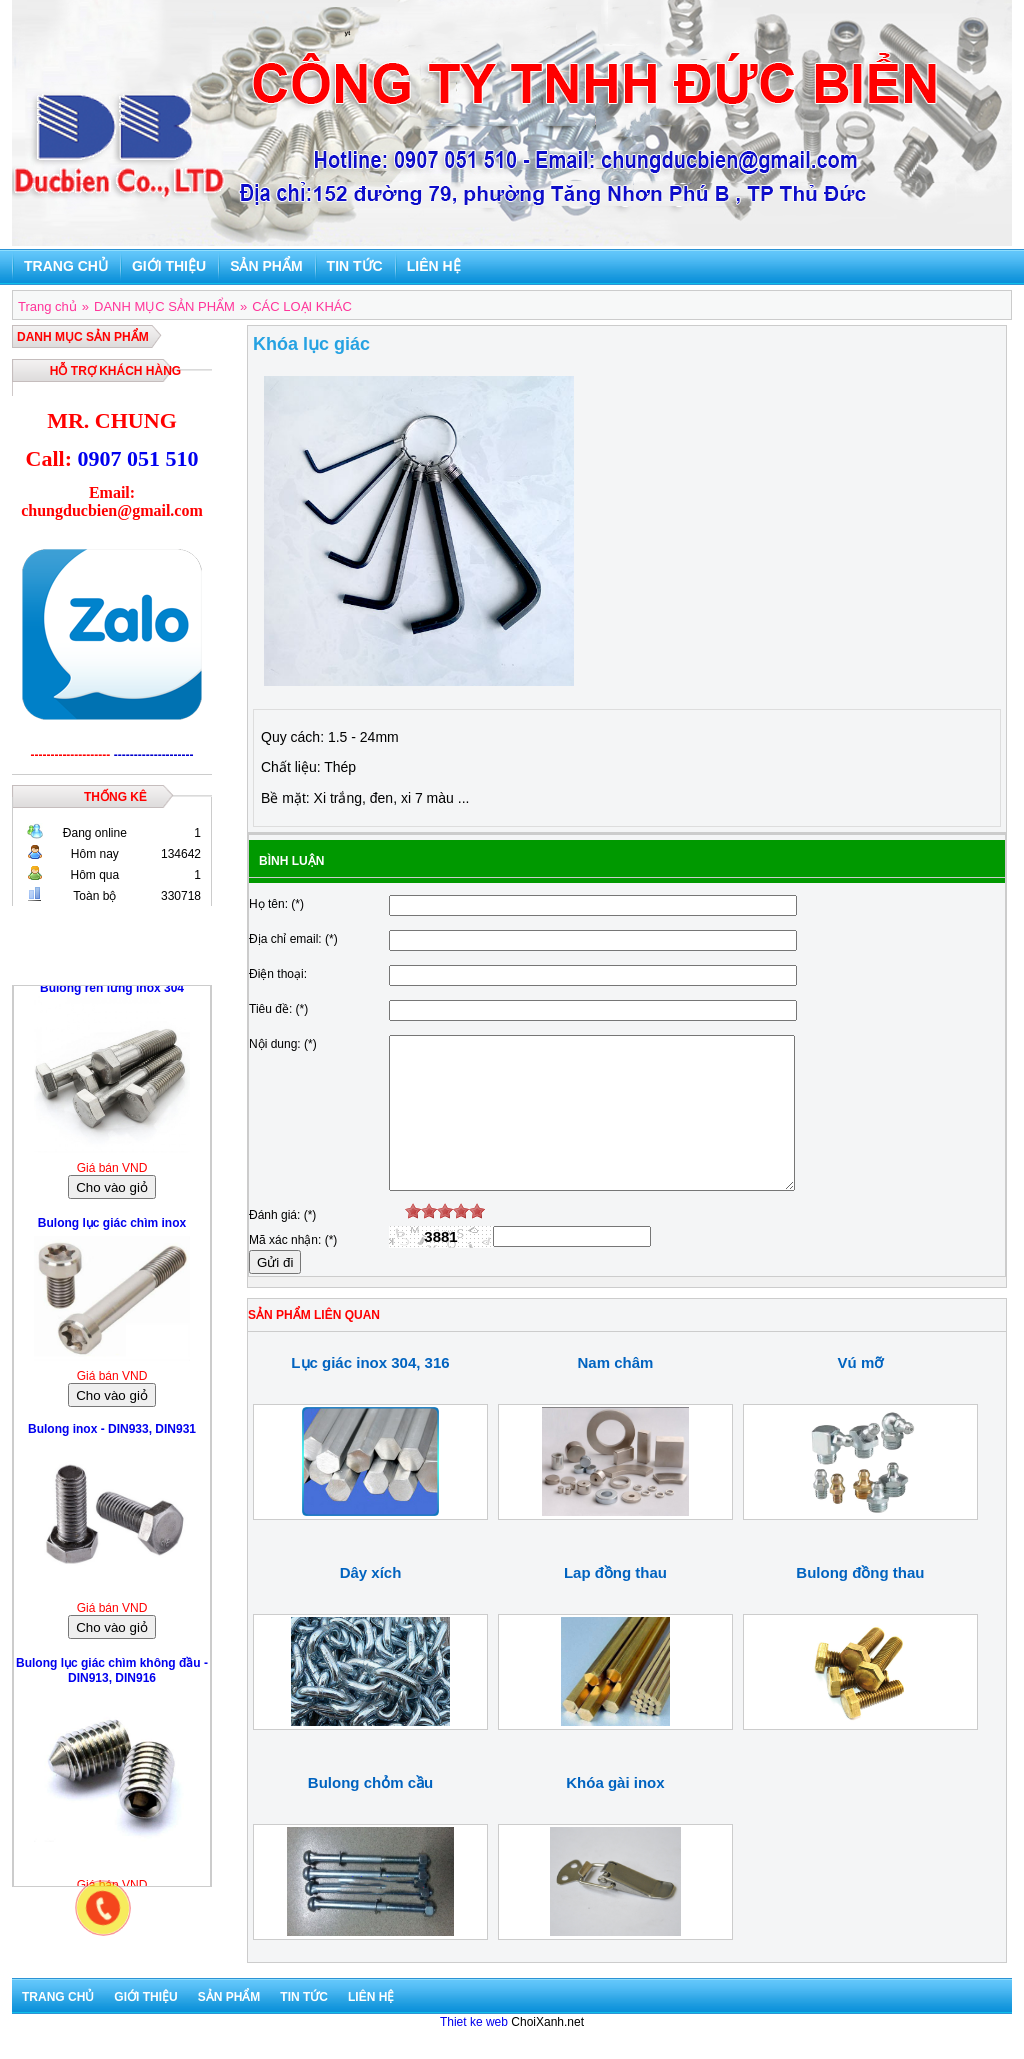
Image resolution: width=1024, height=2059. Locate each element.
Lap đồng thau (615, 1602)
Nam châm (616, 1392)
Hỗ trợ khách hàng (115, 371)
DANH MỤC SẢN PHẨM (83, 337)
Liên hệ (434, 266)
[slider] (445, 1241)
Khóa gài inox (615, 1812)
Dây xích (371, 1602)
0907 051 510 (137, 458)
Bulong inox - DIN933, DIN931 (112, 1434)
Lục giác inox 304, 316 (370, 1392)
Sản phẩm (266, 266)
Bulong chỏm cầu (370, 1812)
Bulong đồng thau (860, 1602)
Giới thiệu (169, 266)
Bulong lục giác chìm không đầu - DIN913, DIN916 (112, 1675)
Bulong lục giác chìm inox (112, 1228)
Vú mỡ (861, 1392)
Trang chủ (66, 266)
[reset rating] (397, 1241)
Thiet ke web (474, 2052)
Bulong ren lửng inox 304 (112, 993)
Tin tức (355, 266)
